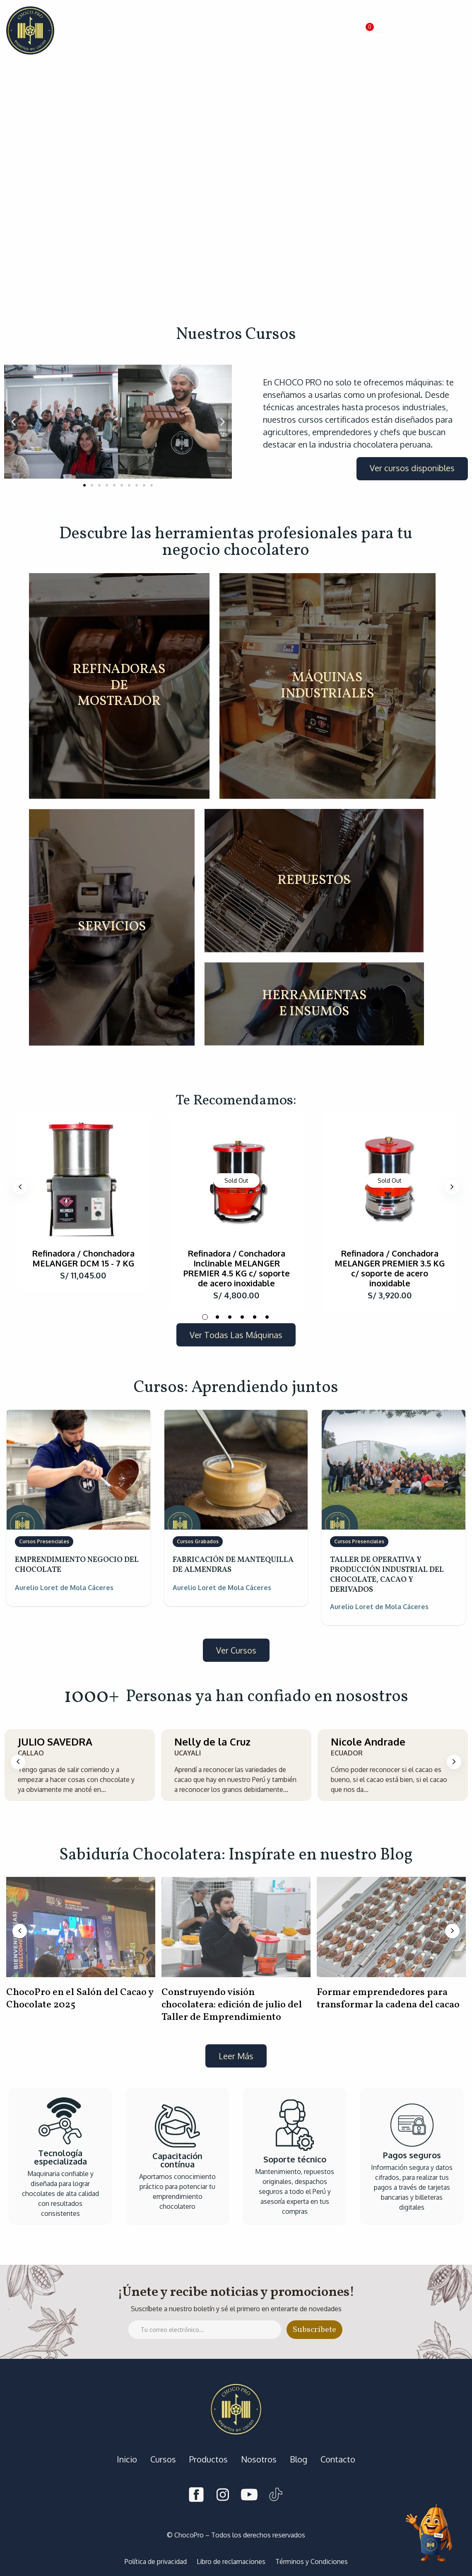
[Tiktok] (275, 2496)
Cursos (163, 2459)
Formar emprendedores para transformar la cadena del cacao (388, 1998)
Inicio (127, 2459)
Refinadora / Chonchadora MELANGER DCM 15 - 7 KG (83, 1258)
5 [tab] (254, 1317)
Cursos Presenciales (44, 1541)
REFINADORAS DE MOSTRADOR (119, 686)
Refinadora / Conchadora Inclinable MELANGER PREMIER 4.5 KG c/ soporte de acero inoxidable (236, 1268)
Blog (298, 2459)
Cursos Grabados (198, 1541)
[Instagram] (222, 2496)
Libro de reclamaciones (231, 2561)
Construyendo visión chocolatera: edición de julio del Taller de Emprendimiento (231, 2004)
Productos (208, 2459)
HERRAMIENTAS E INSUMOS (314, 1004)
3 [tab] (230, 1317)
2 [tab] (217, 1317)
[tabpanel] (83, 1202)
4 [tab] (242, 1317)
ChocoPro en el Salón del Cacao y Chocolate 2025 (79, 1998)
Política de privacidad (156, 2561)
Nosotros (259, 2459)
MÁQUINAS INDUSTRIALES (327, 686)
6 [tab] (267, 1317)
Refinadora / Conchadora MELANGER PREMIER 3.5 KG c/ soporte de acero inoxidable (390, 1268)
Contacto (337, 2459)
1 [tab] (205, 1317)
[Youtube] (249, 2496)
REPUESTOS (314, 880)
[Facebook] (196, 2496)
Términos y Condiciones (311, 2561)
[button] (368, 31)
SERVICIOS (112, 927)
